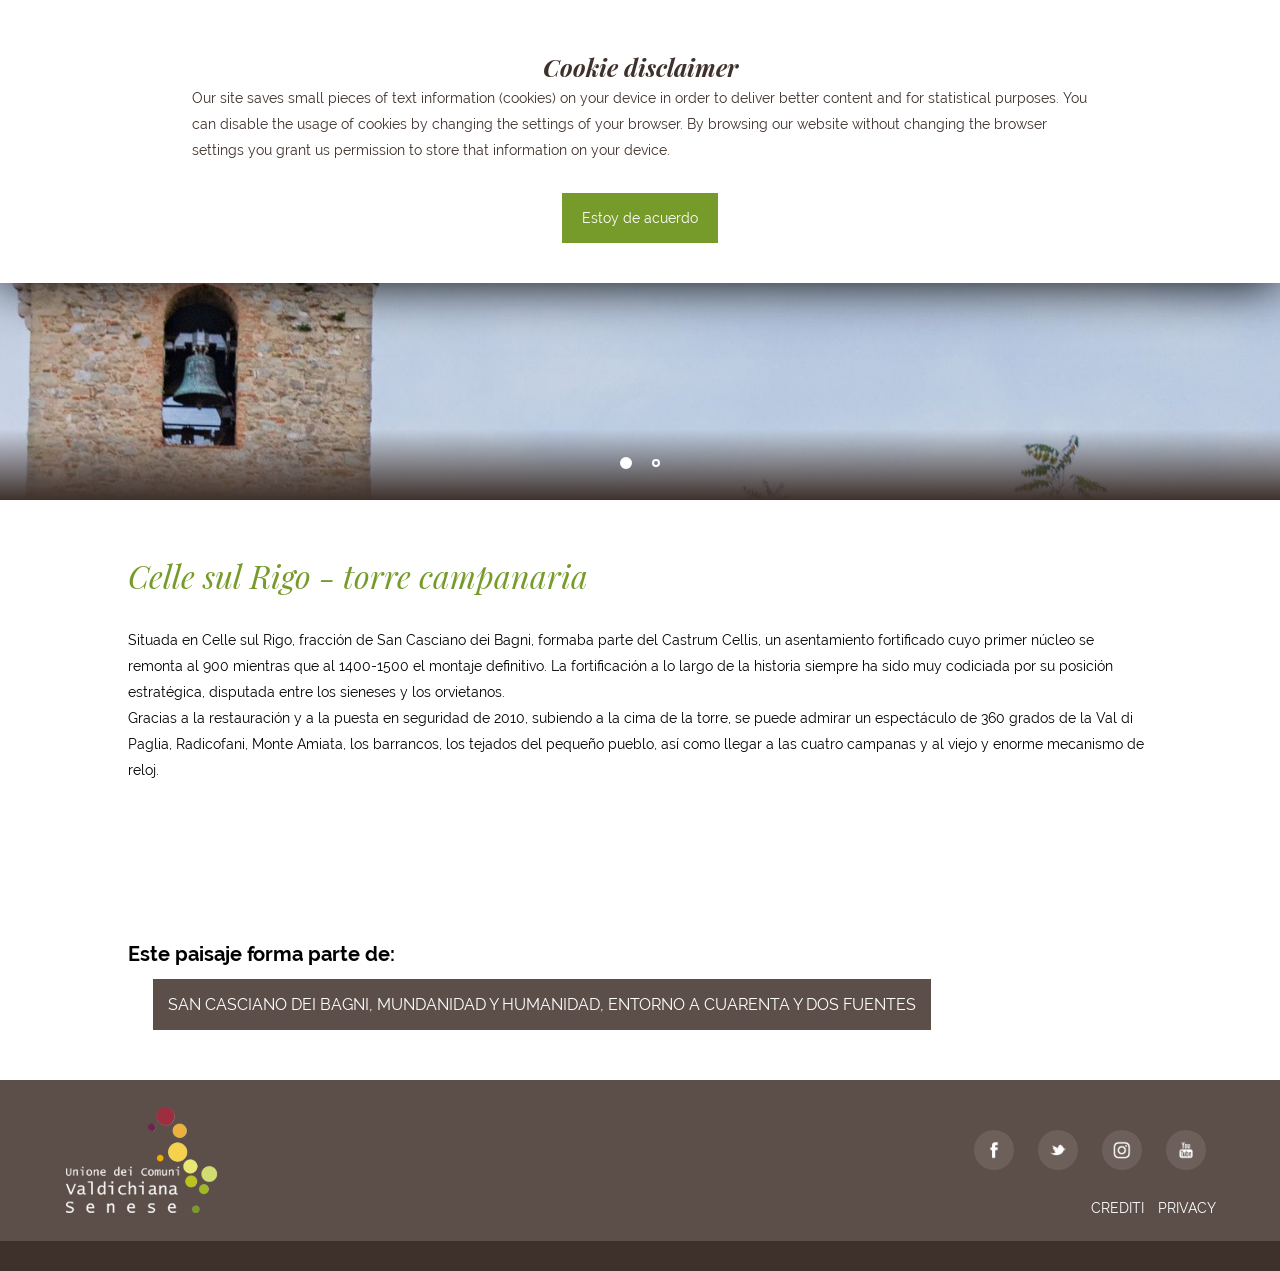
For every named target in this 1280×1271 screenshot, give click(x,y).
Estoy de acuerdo (640, 218)
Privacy (1187, 1208)
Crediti (1117, 1208)
